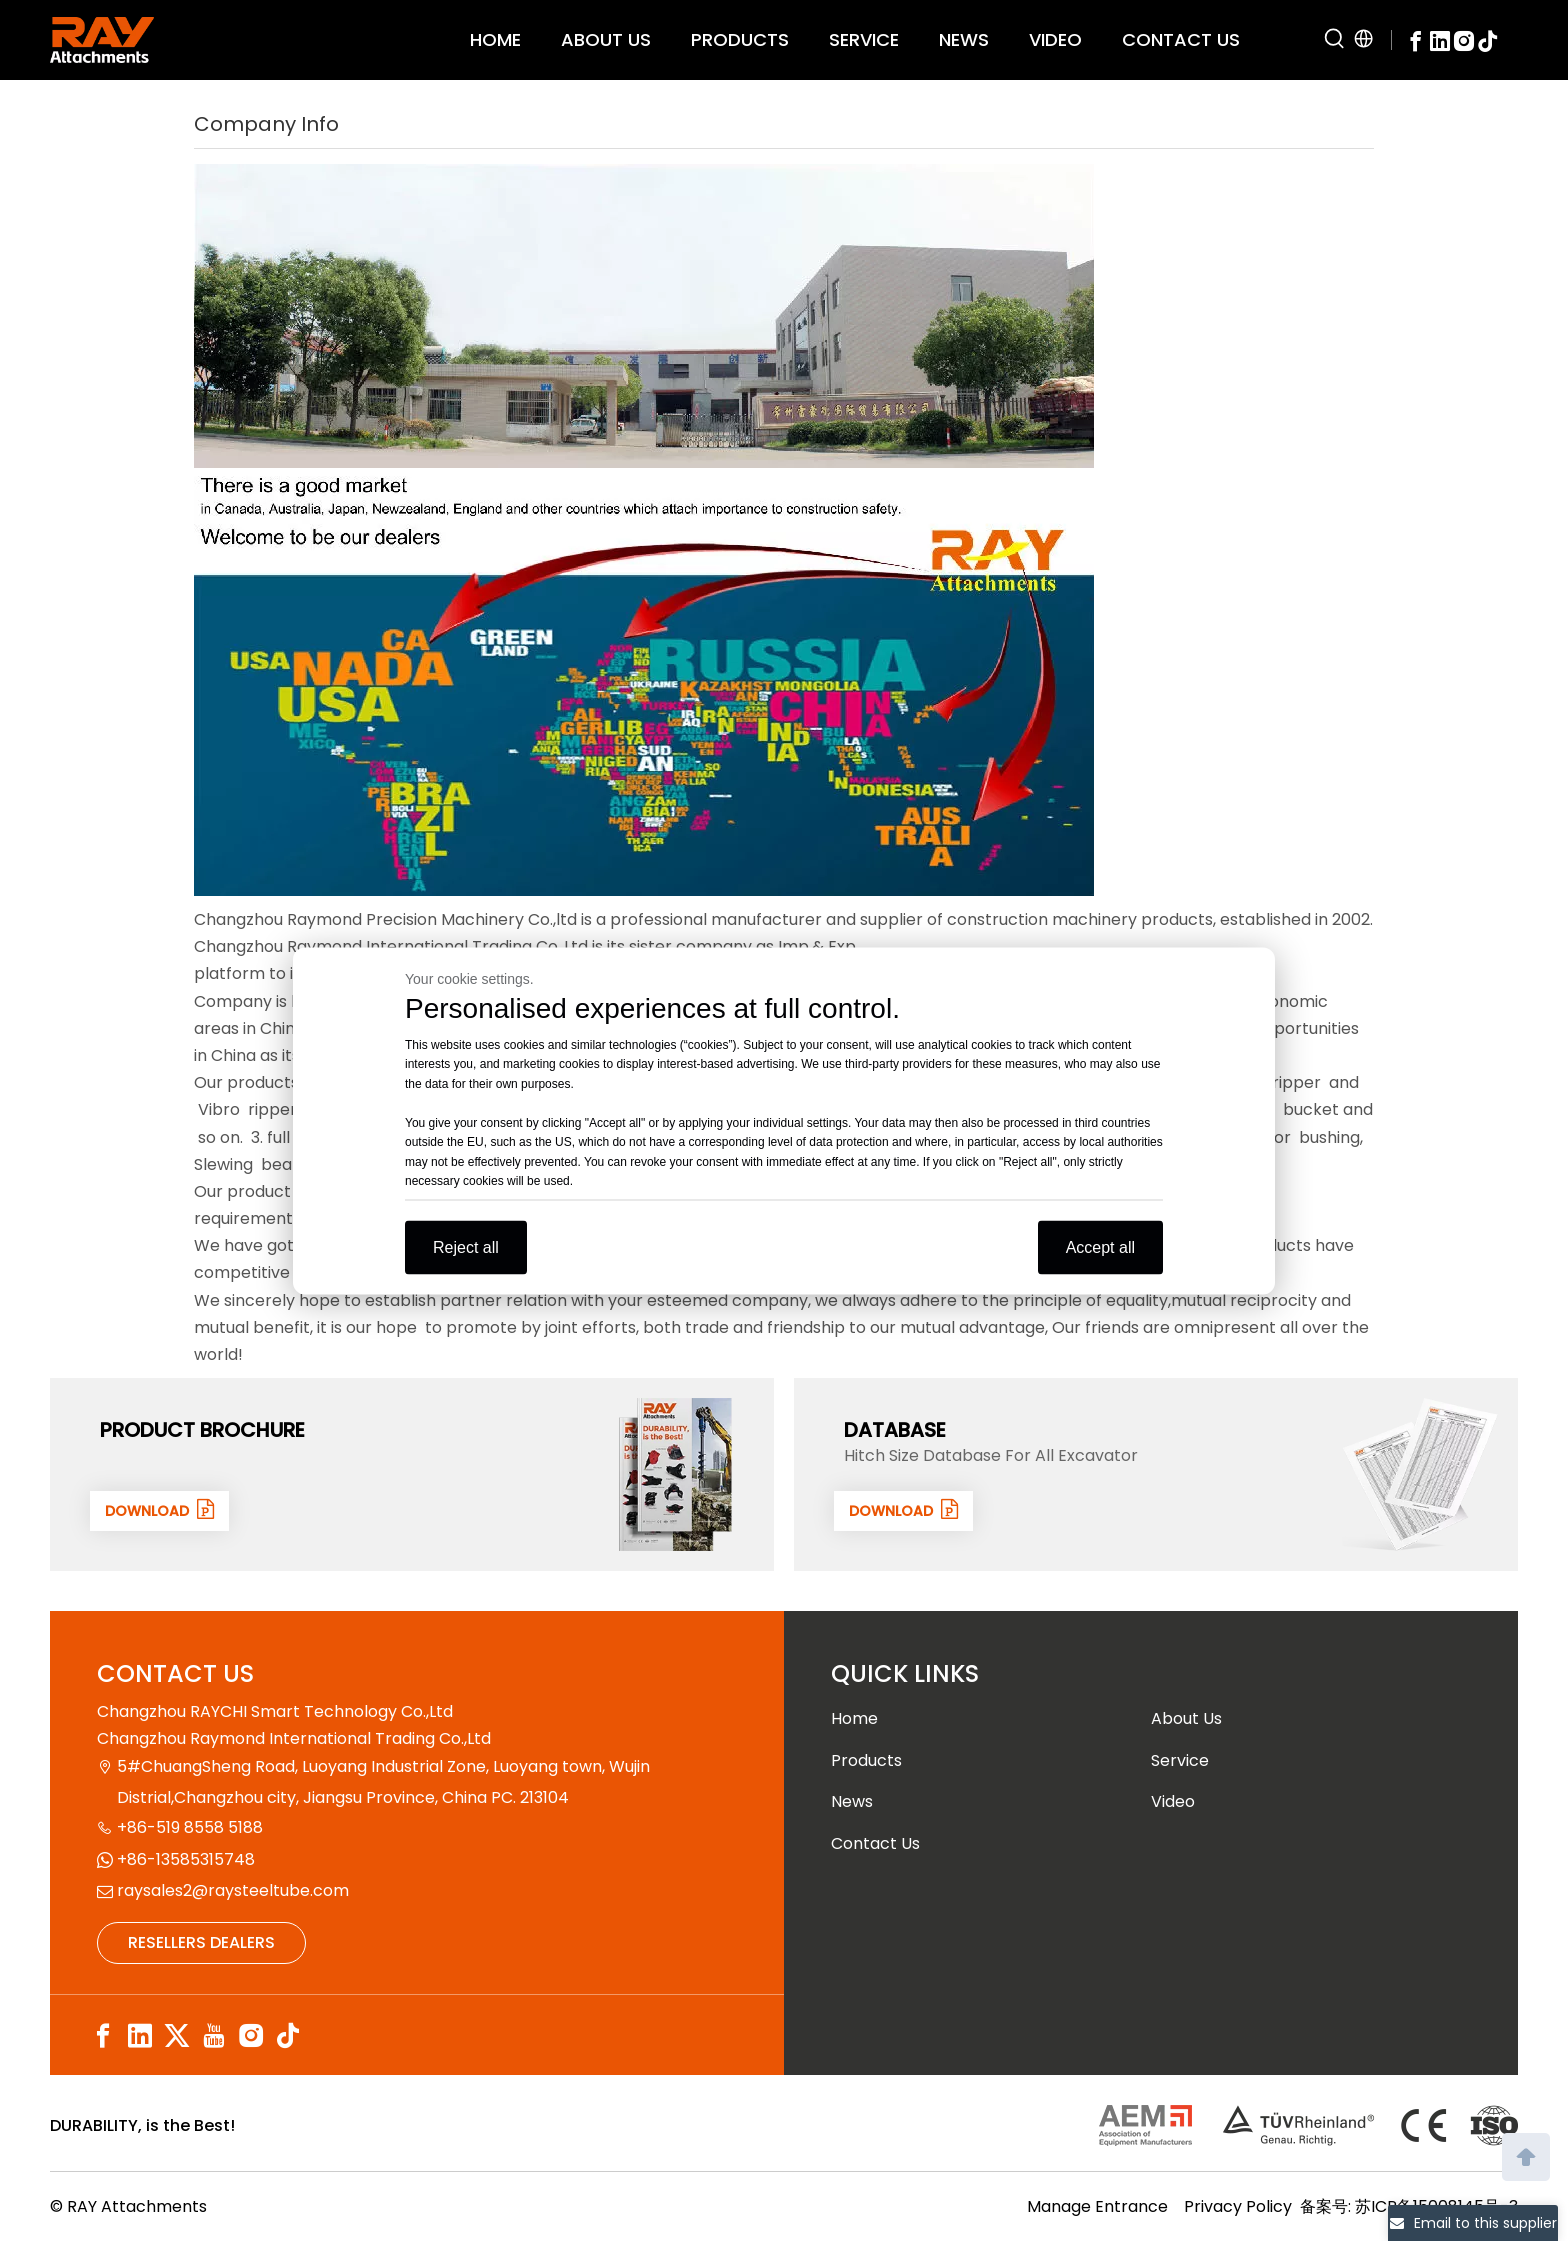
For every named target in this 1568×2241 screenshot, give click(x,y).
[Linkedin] (1440, 39)
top (1526, 2155)
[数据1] (1420, 1474)
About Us (1186, 1718)
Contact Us (875, 1843)
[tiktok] (1488, 39)
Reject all (466, 1246)
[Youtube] (214, 2036)
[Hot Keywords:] (1335, 40)
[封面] (676, 1474)
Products (866, 1760)
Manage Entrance (1097, 2206)
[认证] (1308, 2125)
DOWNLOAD (164, 1510)
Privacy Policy (1238, 2206)
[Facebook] (1416, 39)
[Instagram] (1464, 39)
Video (1173, 1801)
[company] (644, 316)
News (852, 1801)
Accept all (1100, 1246)
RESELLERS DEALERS (201, 1942)
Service (1180, 1760)
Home (854, 1718)
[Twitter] (177, 2036)
